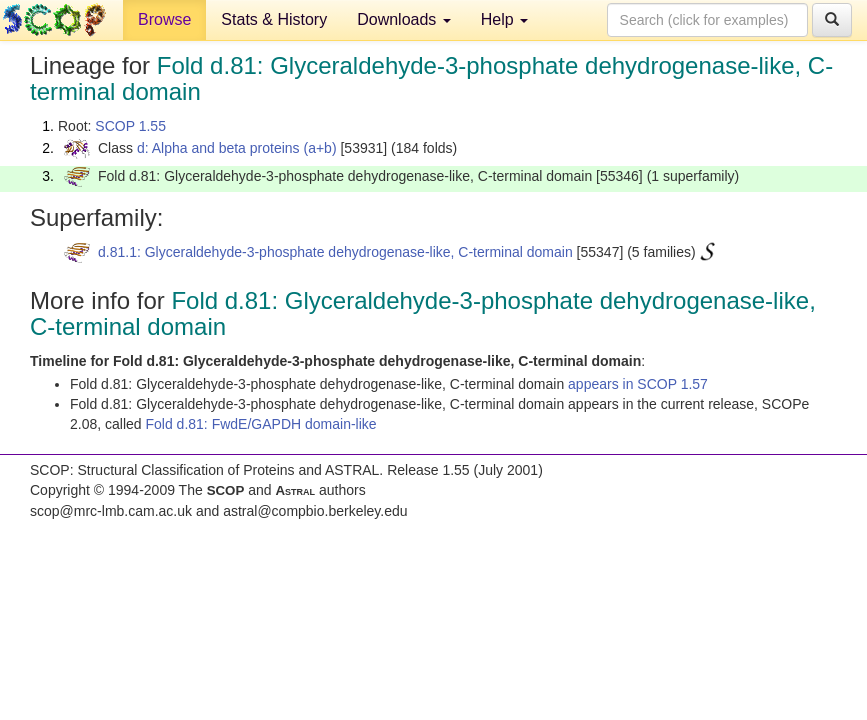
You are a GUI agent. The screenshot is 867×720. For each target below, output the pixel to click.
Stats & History (274, 19)
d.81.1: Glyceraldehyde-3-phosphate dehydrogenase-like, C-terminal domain (335, 252)
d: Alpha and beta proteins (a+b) (237, 148)
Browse (164, 19)
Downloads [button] (404, 19)
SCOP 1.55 (130, 126)
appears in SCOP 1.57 (638, 384)
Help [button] (504, 19)
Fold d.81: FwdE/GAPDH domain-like (261, 424)
